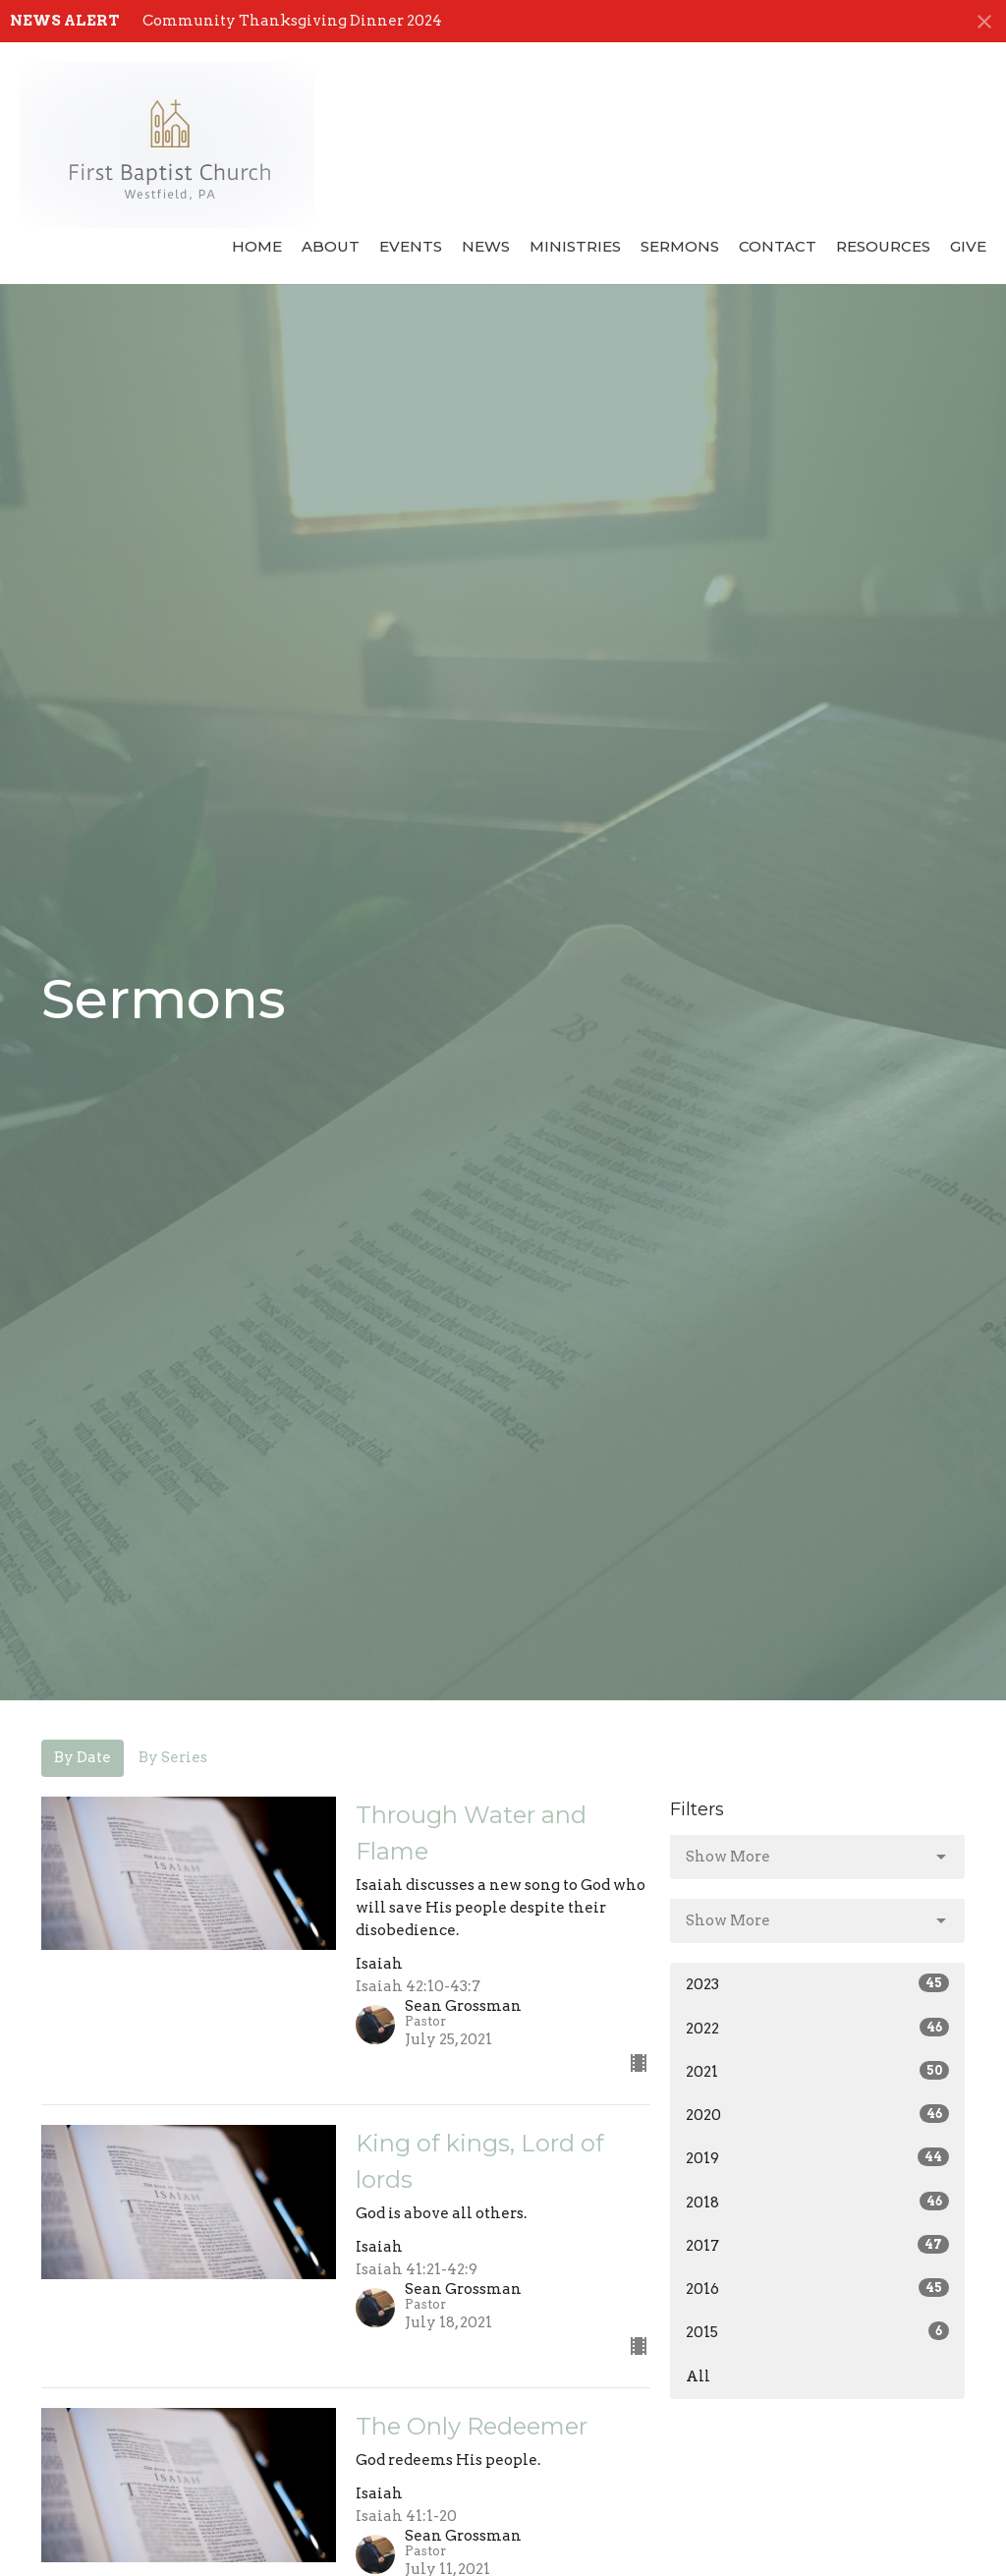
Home (257, 246)
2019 (817, 2157)
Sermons (680, 246)
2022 (817, 2027)
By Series (173, 1757)
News (486, 246)
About (331, 246)
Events (410, 246)
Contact (777, 246)
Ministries (575, 246)
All (698, 2376)
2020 (817, 2114)
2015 (817, 2331)
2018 (817, 2201)
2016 (817, 2288)
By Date (82, 1757)
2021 (817, 2071)
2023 (817, 1983)
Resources (883, 246)
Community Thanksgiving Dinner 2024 (292, 20)
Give (968, 246)
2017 (817, 2245)
